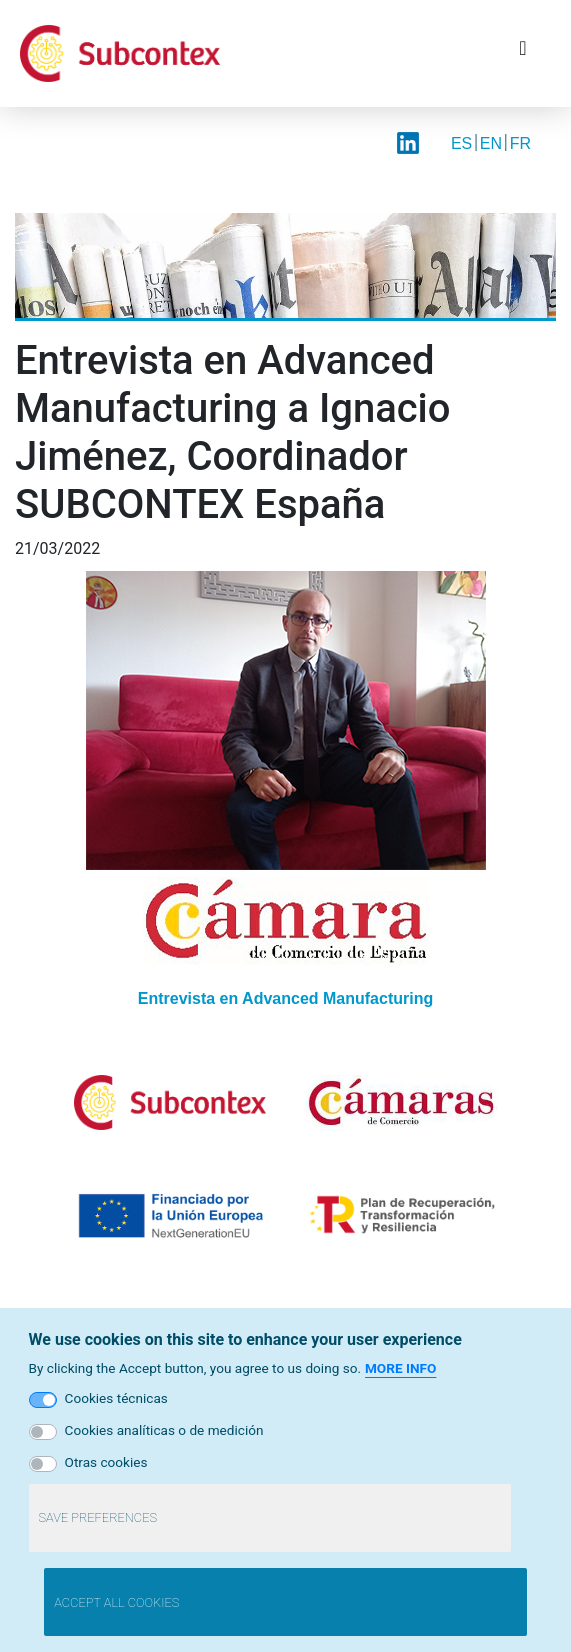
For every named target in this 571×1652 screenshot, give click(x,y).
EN (491, 143)
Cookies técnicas (116, 1398)
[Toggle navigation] (523, 53)
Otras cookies (106, 1462)
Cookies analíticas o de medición (164, 1430)
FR (520, 143)
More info (400, 1368)
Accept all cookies (116, 1602)
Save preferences (98, 1517)
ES (461, 143)
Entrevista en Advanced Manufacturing (285, 998)
